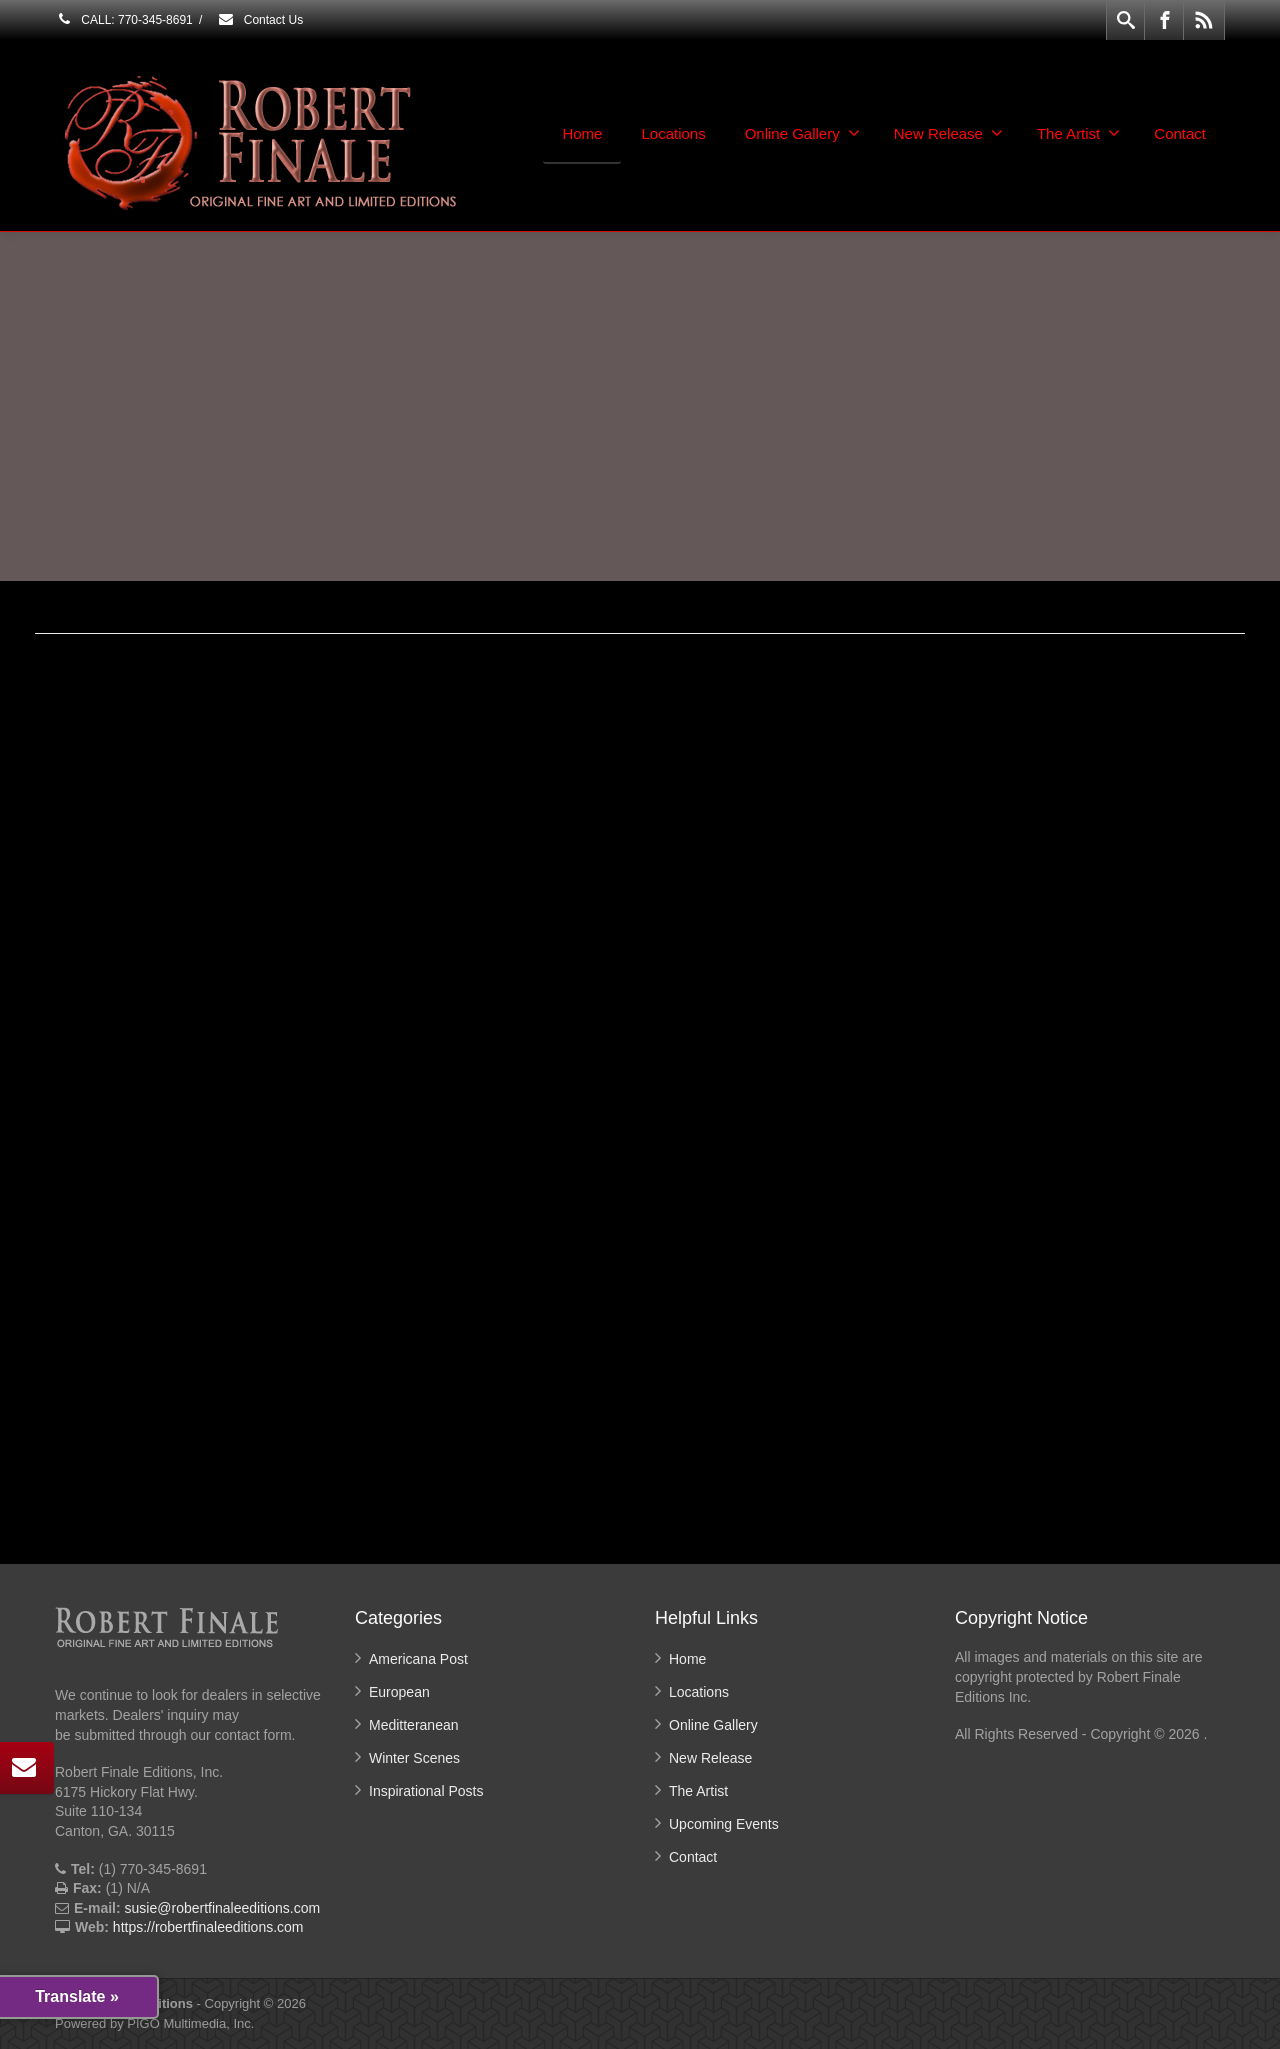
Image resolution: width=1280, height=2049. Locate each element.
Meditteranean (414, 1725)
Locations (673, 133)
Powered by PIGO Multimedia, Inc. (154, 2023)
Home (582, 133)
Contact (1180, 133)
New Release (948, 133)
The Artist (1078, 133)
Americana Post (418, 1659)
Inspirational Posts (426, 1791)
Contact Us (260, 20)
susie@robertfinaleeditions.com (223, 1908)
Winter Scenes (414, 1758)
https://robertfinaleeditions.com (208, 1927)
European (399, 1692)
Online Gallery (802, 133)
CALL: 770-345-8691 (124, 20)
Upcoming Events (724, 1824)
